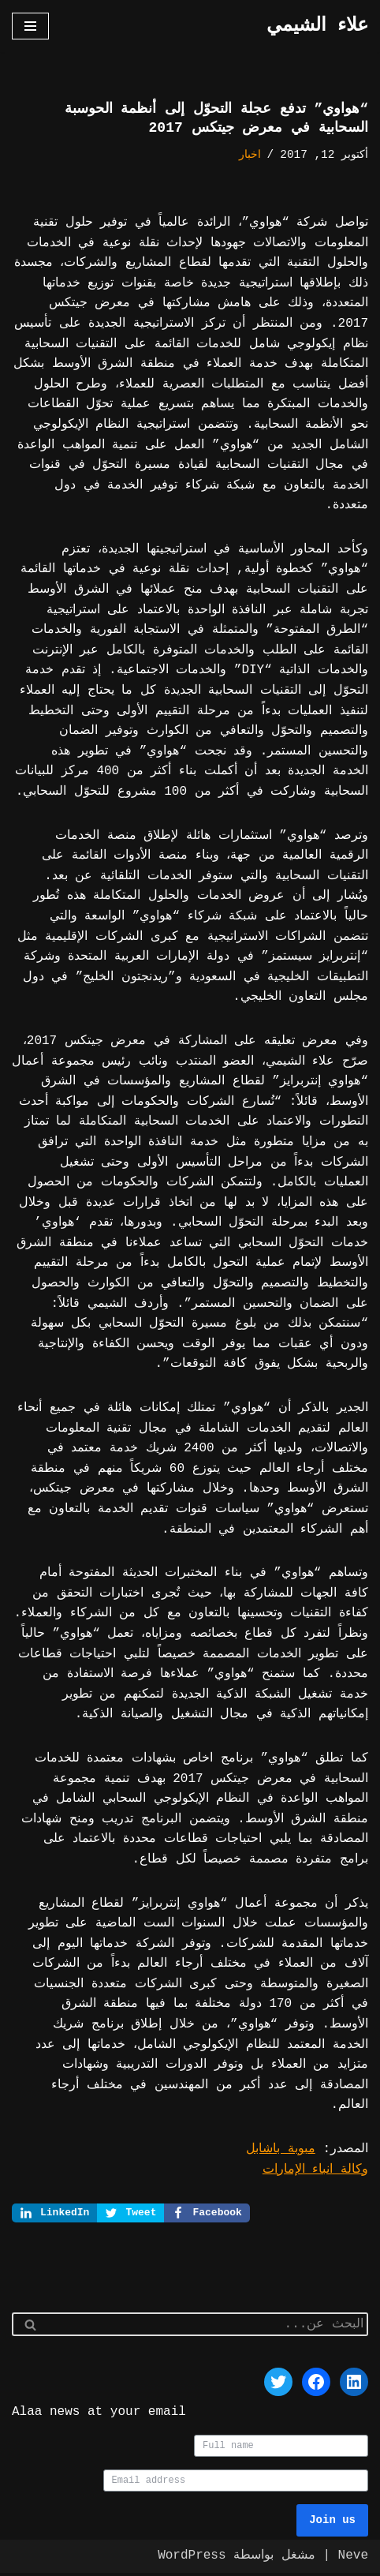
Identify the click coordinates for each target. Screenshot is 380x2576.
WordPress (191, 2558)
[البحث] (207, 2326)
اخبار (250, 155)
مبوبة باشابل (280, 2149)
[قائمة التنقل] (30, 26)
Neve (353, 2558)
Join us (332, 2523)
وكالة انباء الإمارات (315, 2169)
